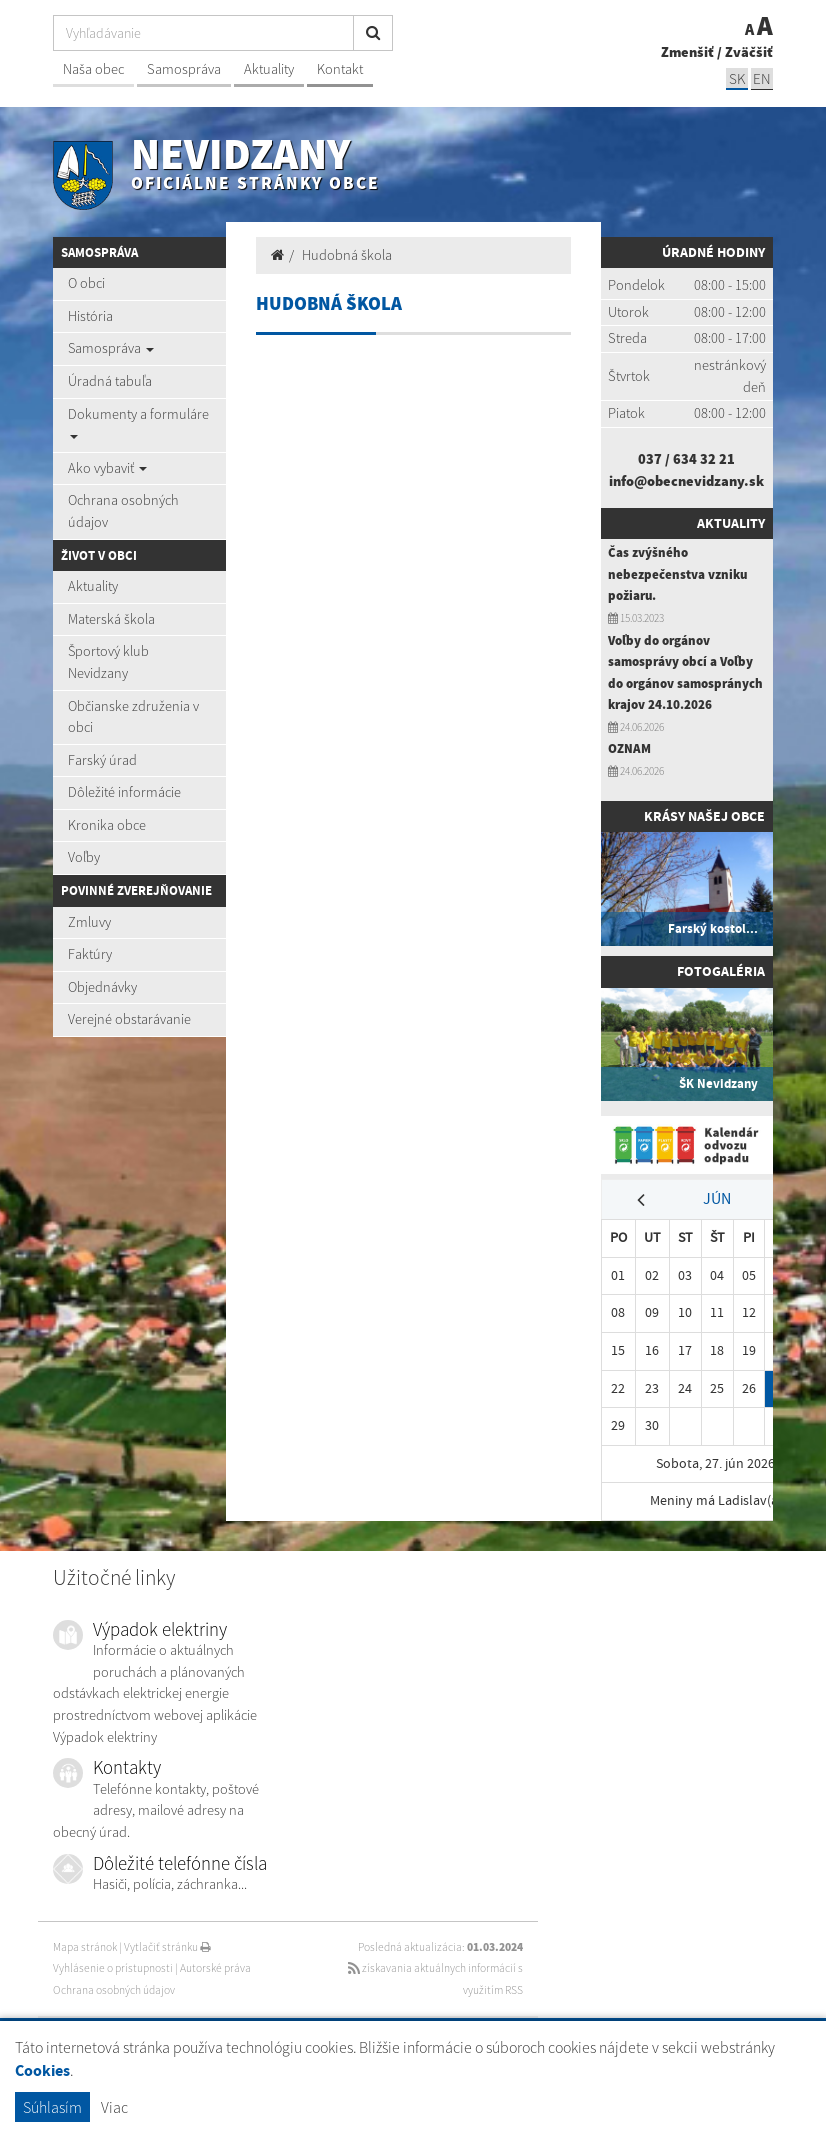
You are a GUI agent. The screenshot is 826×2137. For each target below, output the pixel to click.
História (90, 316)
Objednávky (102, 987)
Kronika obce (107, 825)
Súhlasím (52, 2107)
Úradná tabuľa (110, 381)
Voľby (84, 857)
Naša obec (93, 69)
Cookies (42, 2070)
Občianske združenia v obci (133, 717)
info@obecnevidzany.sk (686, 481)
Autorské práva (215, 1968)
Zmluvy (89, 922)
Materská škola (111, 619)
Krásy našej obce (704, 816)
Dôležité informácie (124, 792)
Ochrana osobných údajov (123, 511)
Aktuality (269, 69)
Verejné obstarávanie (129, 1019)
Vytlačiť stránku (167, 1947)
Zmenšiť (687, 52)
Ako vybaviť (107, 468)
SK (737, 78)
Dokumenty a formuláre (138, 422)
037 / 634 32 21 (686, 459)
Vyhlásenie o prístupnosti (113, 1968)
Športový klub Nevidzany (108, 662)
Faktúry (90, 954)
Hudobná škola (347, 255)
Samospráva (184, 69)
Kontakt (340, 69)
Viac (114, 2107)
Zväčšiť (749, 52)
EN (762, 78)
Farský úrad (102, 760)
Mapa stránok (85, 1947)
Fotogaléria (721, 971)
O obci (86, 283)
